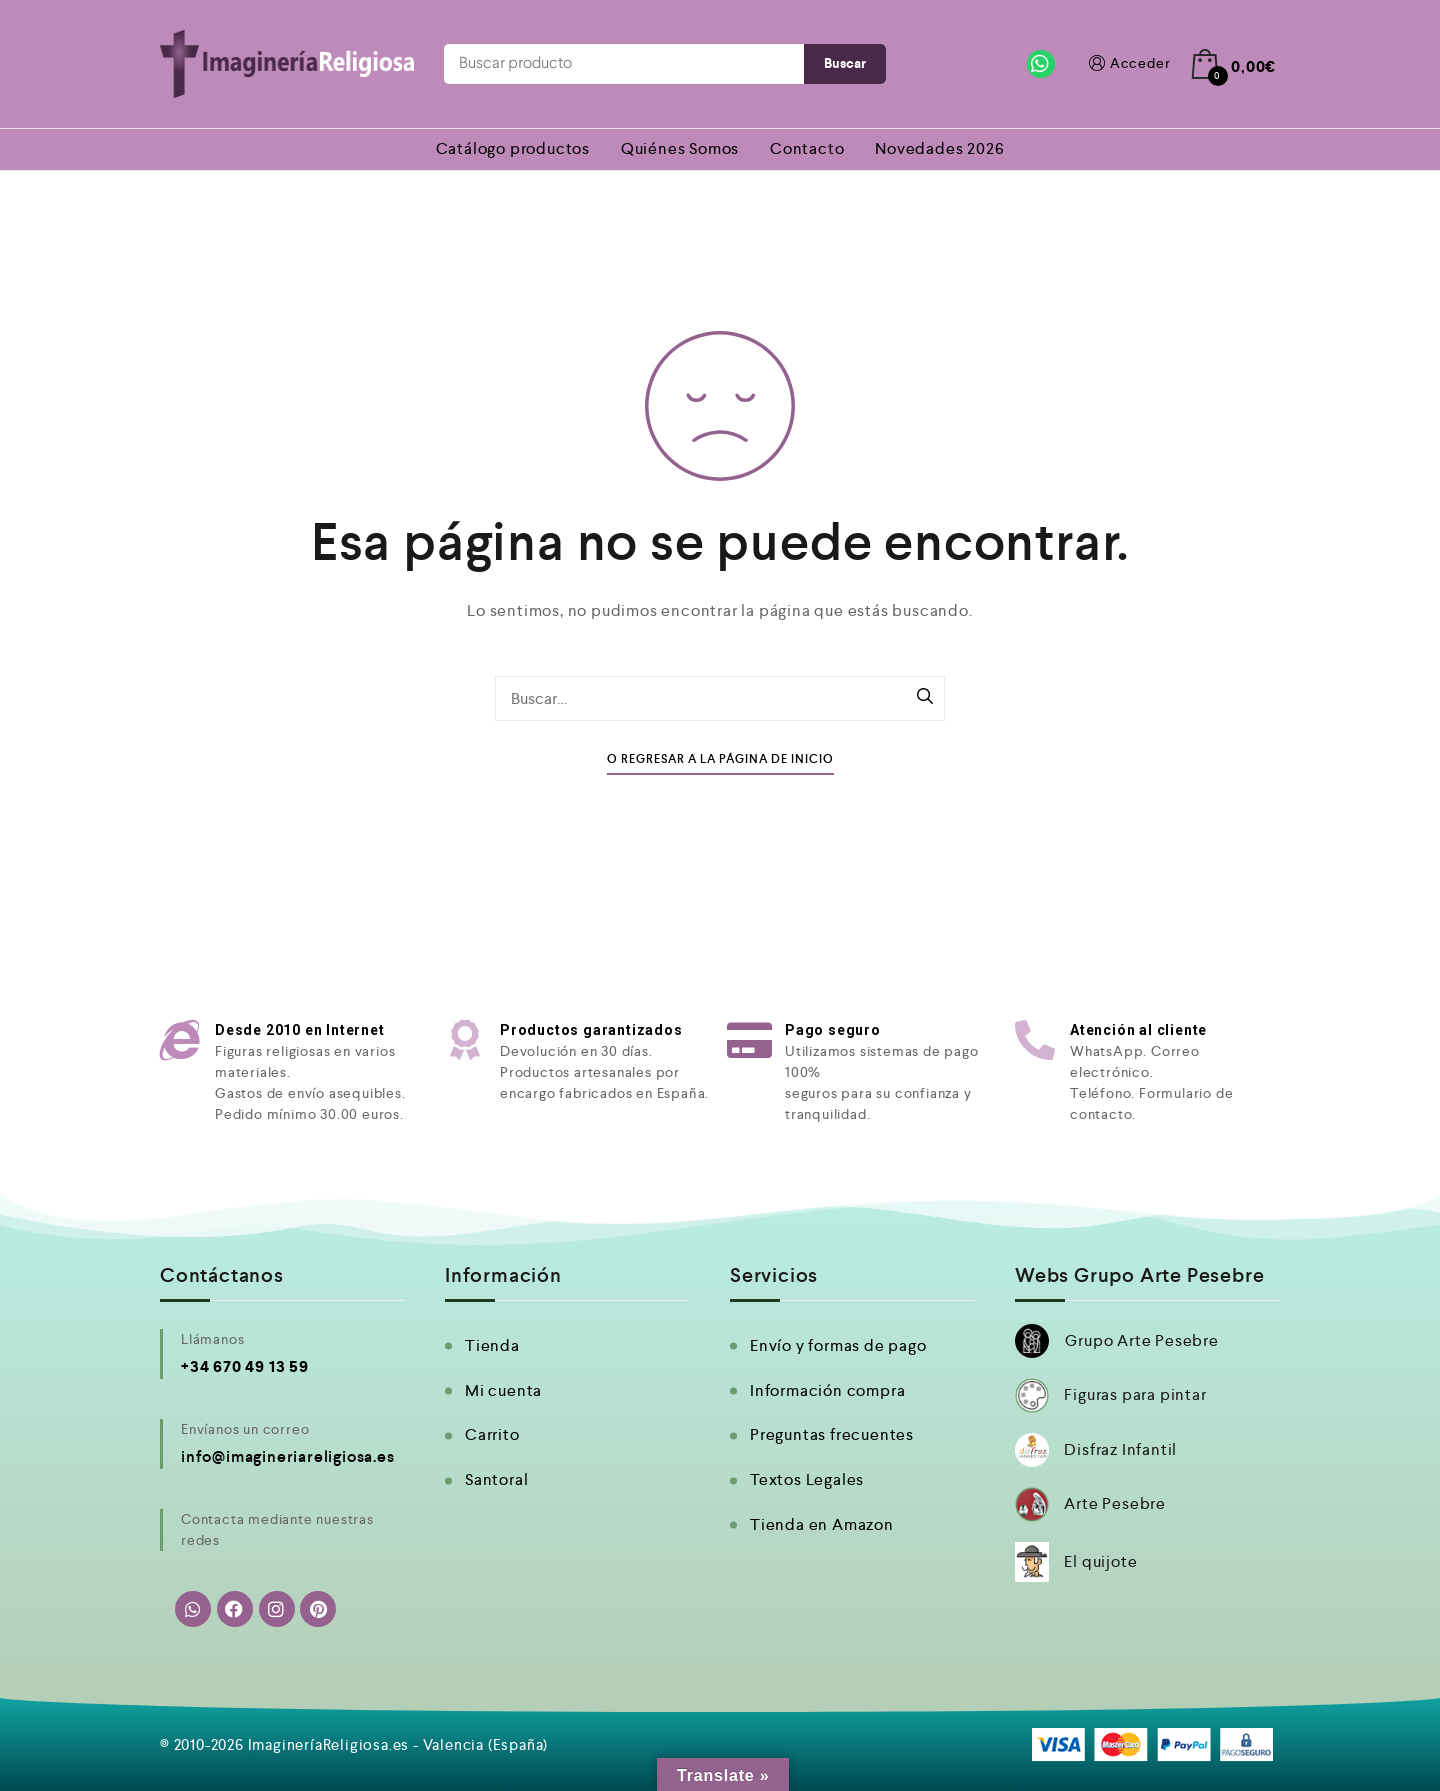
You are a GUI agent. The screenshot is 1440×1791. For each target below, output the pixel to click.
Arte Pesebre (1115, 1503)
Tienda (492, 1345)
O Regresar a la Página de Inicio (720, 759)
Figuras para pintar (1135, 1394)
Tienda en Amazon (822, 1524)
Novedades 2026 (939, 148)
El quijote (1100, 1561)
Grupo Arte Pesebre (1141, 1340)
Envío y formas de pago (838, 1345)
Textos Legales (807, 1479)
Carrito (492, 1434)
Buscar (845, 63)
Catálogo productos (513, 148)
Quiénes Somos (680, 148)
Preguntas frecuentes (832, 1434)
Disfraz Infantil (1120, 1449)
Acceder (1128, 63)
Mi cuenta (503, 1390)
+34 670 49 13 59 (245, 1366)
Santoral (496, 1479)
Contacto (807, 148)
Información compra (827, 1390)
